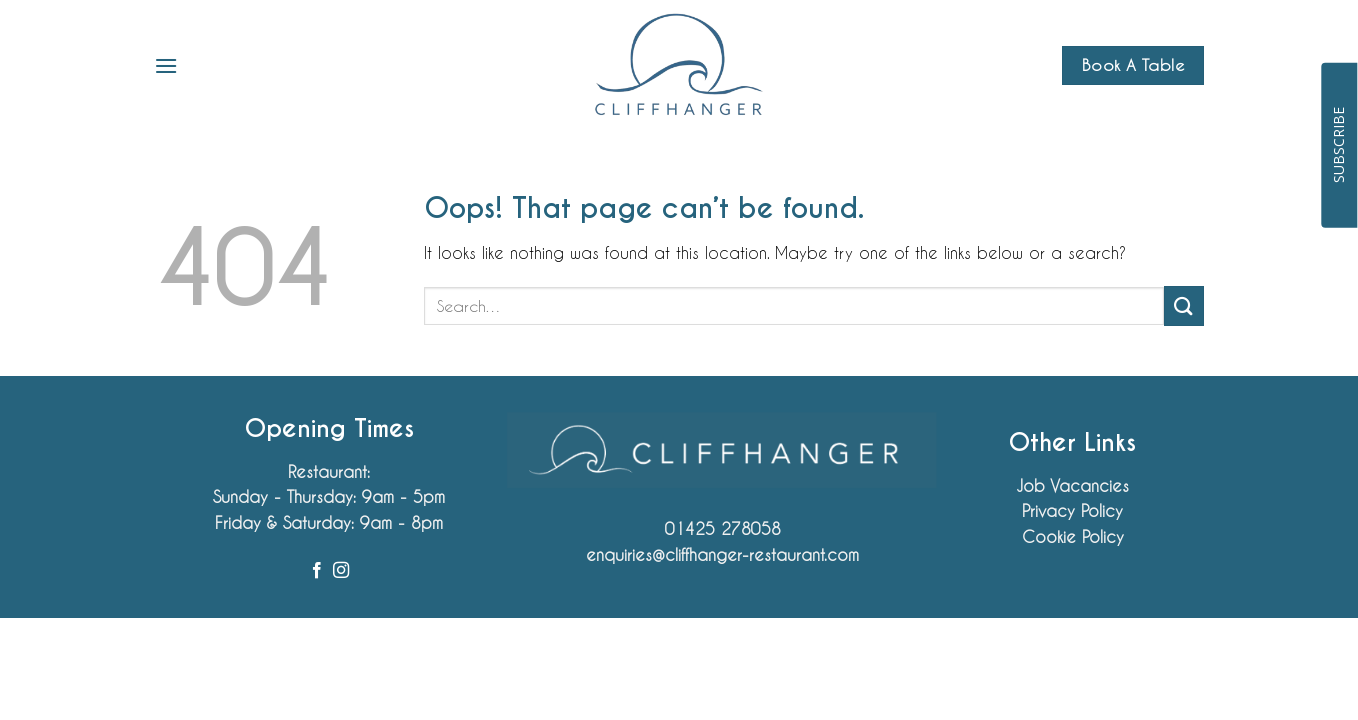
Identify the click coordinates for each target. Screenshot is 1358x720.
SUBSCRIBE (1338, 145)
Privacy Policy (1072, 510)
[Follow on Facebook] (317, 571)
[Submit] (1184, 305)
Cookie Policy (1073, 536)
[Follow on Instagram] (341, 571)
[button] (166, 65)
